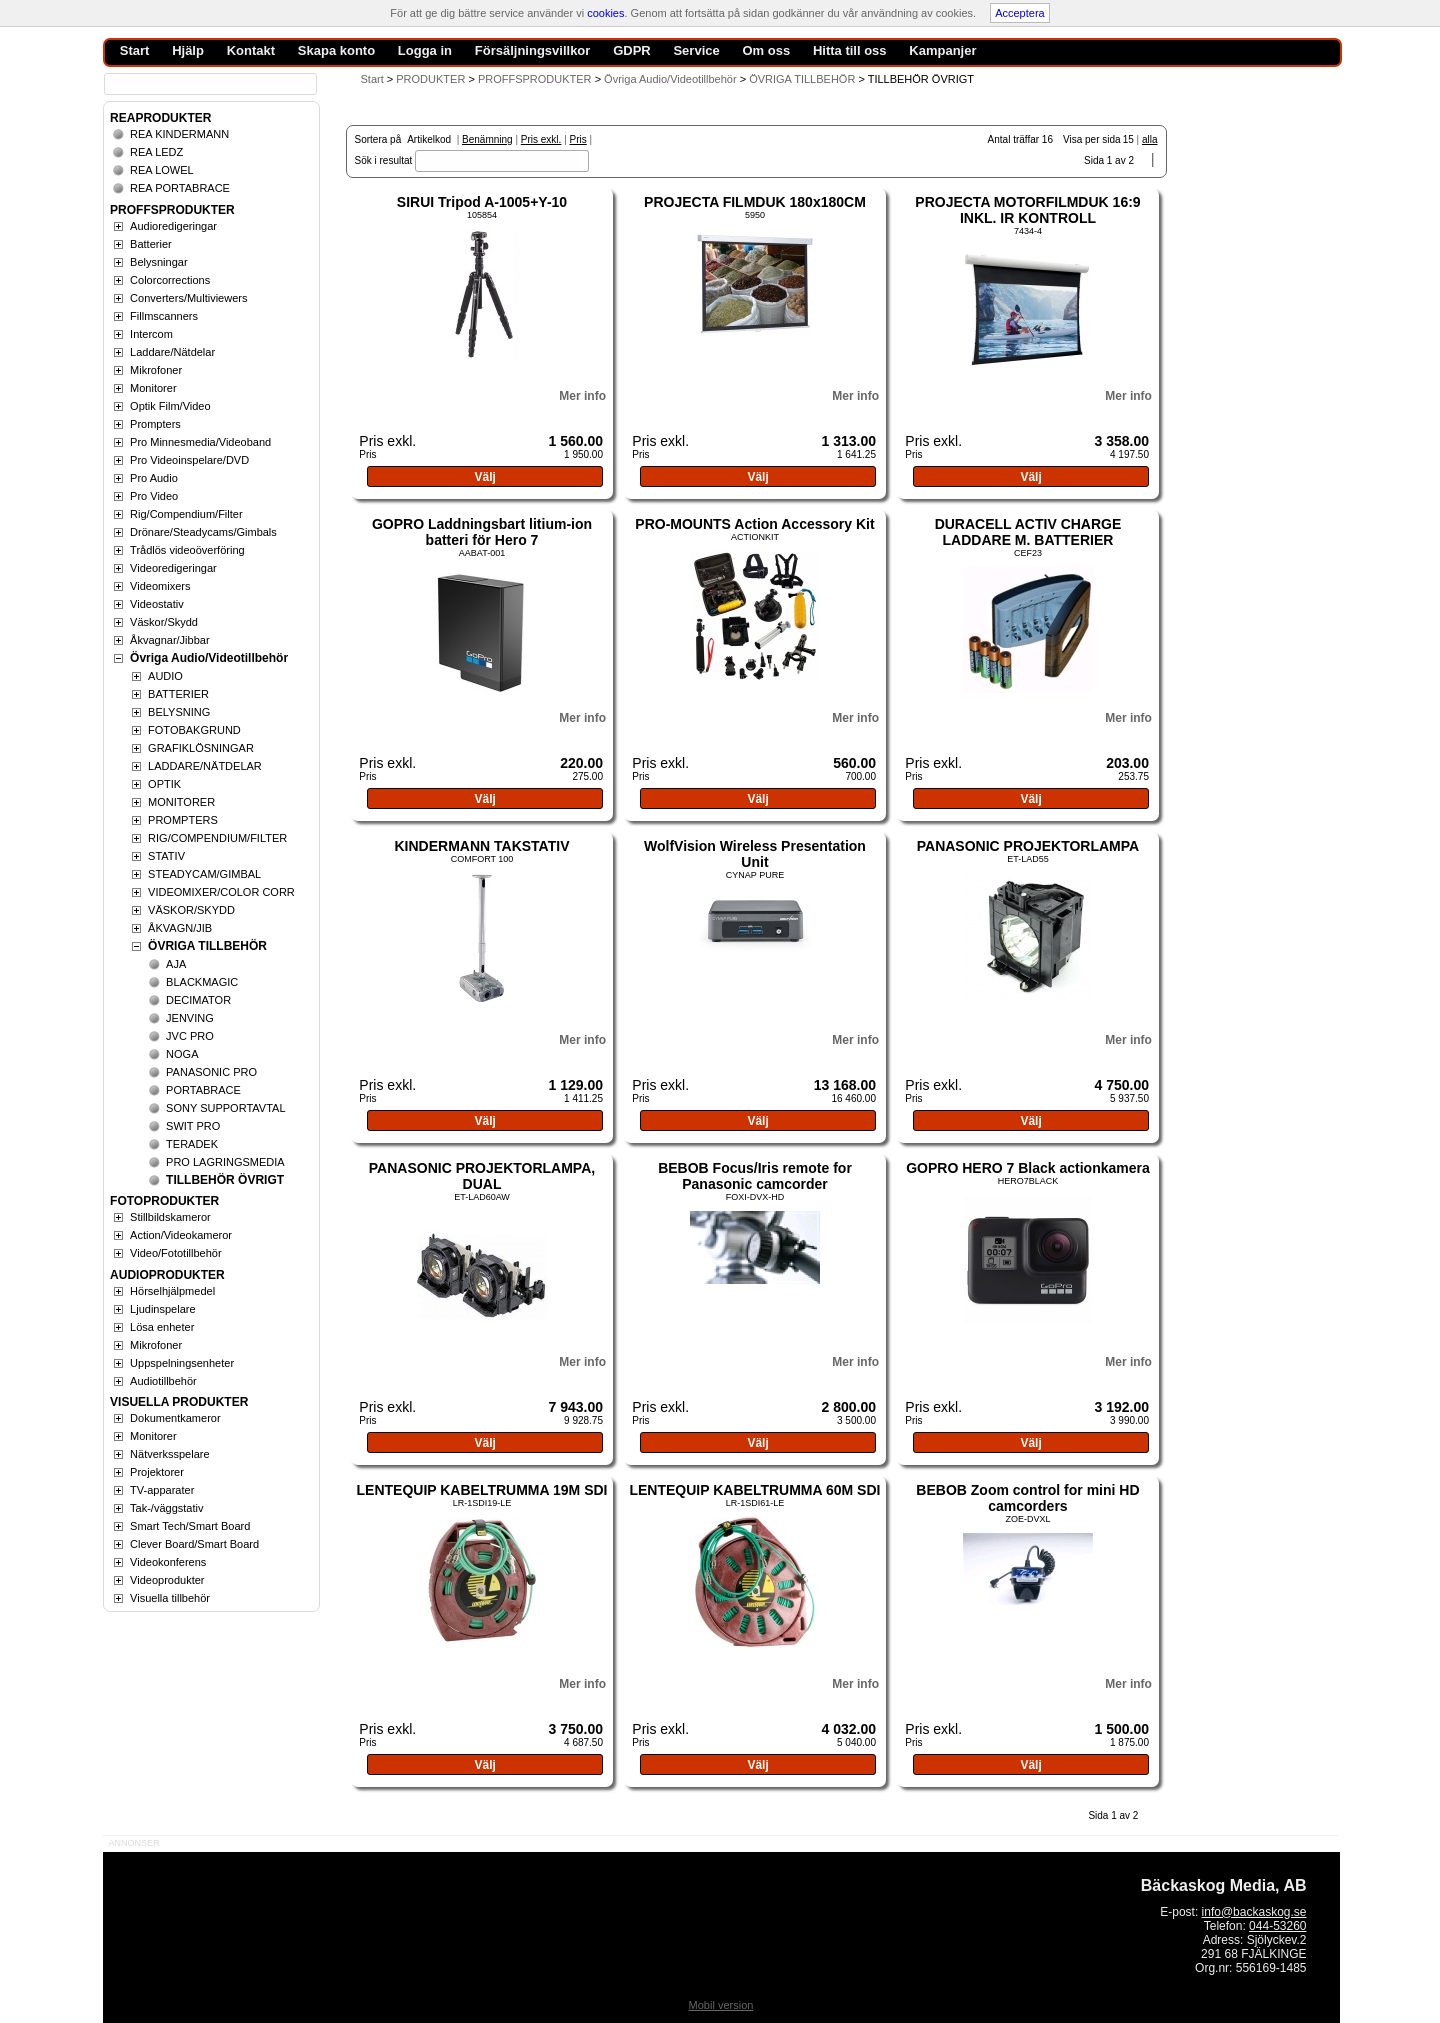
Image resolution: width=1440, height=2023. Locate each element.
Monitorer (153, 388)
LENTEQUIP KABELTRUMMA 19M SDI (482, 1490)
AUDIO (165, 676)
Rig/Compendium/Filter (186, 514)
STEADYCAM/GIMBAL (204, 874)
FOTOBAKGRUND (194, 730)
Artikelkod (429, 139)
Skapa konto (336, 50)
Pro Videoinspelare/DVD (189, 460)
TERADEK (192, 1144)
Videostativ (157, 604)
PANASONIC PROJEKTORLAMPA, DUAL (482, 1176)
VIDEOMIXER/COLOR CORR (221, 892)
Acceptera (1020, 13)
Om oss (766, 50)
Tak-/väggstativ (166, 1508)
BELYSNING (179, 712)
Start (372, 79)
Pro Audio (154, 478)
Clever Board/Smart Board (194, 1544)
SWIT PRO (193, 1126)
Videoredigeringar (173, 568)
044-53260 (1277, 1926)
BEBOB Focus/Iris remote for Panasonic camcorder (755, 1176)
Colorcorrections (170, 280)
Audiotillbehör (163, 1381)
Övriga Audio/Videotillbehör (209, 658)
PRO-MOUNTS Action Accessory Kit (754, 524)
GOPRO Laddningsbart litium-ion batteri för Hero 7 (482, 532)
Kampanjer (942, 50)
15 (1128, 139)
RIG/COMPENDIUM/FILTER (217, 838)
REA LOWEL (162, 170)
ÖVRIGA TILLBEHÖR (207, 946)
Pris (578, 139)
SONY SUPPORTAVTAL (225, 1108)
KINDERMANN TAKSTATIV (481, 846)
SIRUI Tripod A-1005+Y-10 (482, 202)
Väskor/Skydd (164, 622)
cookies (605, 13)
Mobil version (721, 2005)
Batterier (151, 244)
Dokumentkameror (175, 1418)
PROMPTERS (183, 820)
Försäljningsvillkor (533, 50)
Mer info (582, 396)
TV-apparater (162, 1490)
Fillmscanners (164, 316)
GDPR (632, 50)
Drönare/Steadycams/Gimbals (203, 532)
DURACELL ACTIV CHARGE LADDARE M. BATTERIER (1028, 532)
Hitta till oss (850, 50)
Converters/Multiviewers (188, 298)
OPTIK (164, 784)
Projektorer (157, 1472)
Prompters (155, 424)
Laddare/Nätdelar (172, 352)
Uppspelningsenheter (182, 1363)
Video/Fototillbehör (176, 1253)
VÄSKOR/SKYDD (191, 910)
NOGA (182, 1054)
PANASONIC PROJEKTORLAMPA (1028, 846)
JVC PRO (190, 1036)
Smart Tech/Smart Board (190, 1526)
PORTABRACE (203, 1090)
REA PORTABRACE (180, 188)
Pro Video (154, 496)
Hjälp (188, 50)
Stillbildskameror (170, 1217)
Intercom (151, 334)
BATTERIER (178, 694)
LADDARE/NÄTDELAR (205, 766)
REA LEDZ (156, 152)
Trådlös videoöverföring (187, 550)
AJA (176, 964)
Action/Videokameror (181, 1235)
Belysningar (158, 262)
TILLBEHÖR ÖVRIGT (225, 1180)
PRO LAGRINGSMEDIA (225, 1162)
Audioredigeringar (173, 226)
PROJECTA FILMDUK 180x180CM (755, 202)
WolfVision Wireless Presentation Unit (755, 854)
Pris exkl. (541, 139)
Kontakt (251, 50)
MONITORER (181, 802)
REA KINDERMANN (179, 134)
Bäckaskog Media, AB (1224, 1885)
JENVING (190, 1018)
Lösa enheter (162, 1327)
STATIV (166, 856)
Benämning (487, 139)
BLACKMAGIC (202, 982)
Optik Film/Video (170, 406)
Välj (484, 477)
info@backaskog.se (1254, 1912)
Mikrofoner (156, 370)
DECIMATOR (198, 1000)
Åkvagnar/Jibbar (170, 640)
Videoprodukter (167, 1580)
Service (696, 50)
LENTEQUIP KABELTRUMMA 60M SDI (754, 1490)
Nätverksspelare (169, 1454)
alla (1150, 139)
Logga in (425, 50)
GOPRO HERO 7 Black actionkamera (1028, 1168)
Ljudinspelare (162, 1309)
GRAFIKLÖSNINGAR (201, 748)
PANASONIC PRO (211, 1072)
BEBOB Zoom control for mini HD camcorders (1027, 1498)
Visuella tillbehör (170, 1598)
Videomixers (160, 586)
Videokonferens (168, 1562)
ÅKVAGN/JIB (180, 928)
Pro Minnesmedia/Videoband (200, 442)
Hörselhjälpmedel (172, 1291)
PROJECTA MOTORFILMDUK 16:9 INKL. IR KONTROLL (1027, 210)
